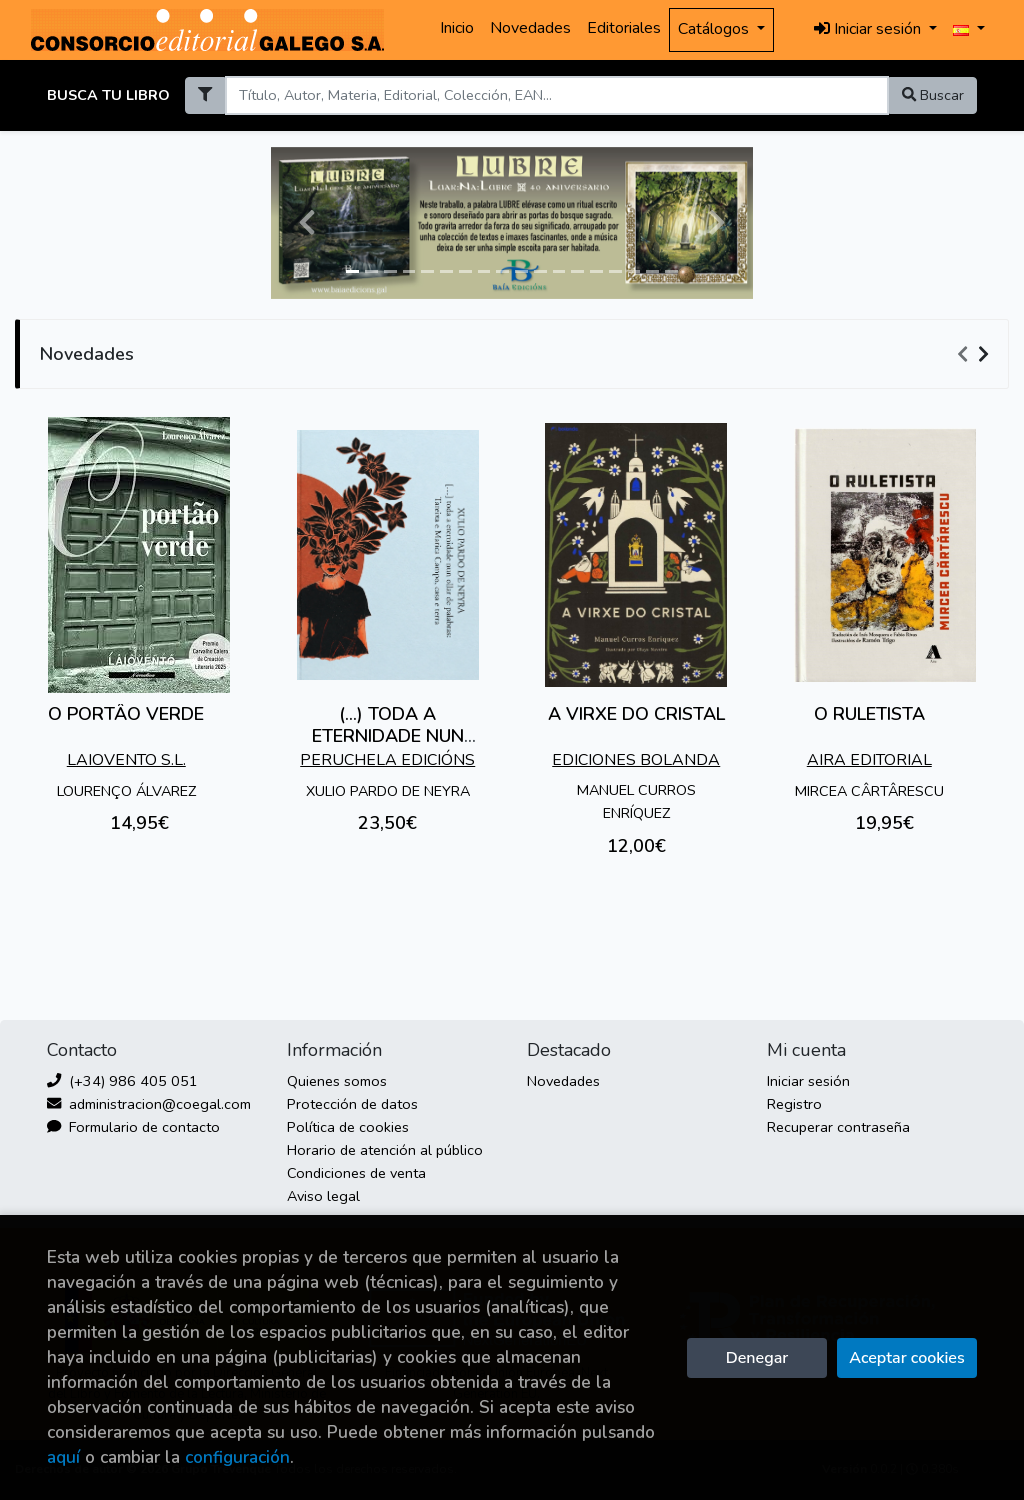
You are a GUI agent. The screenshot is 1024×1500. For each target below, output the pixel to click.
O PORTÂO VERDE (126, 714)
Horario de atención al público (385, 1150)
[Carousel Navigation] (976, 355)
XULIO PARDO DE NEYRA (388, 791)
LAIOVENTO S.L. (126, 760)
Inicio (457, 28)
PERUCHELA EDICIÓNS (387, 760)
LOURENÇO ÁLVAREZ (126, 791)
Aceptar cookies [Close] (906, 1358)
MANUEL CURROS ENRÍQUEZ (636, 801)
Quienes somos (337, 1081)
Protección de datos (352, 1104)
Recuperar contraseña (838, 1127)
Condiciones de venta (356, 1173)
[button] (307, 223)
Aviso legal (323, 1196)
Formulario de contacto (133, 1127)
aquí (63, 1457)
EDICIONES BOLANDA (636, 760)
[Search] (556, 95)
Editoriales (624, 28)
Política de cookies (348, 1127)
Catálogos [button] (715, 29)
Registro (794, 1104)
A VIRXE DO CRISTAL (636, 714)
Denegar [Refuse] (757, 1358)
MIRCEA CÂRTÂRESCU (869, 791)
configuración (237, 1457)
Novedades (530, 28)
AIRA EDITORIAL (869, 760)
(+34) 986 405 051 (122, 1081)
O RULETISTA (869, 714)
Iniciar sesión (808, 1081)
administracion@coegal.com (149, 1104)
